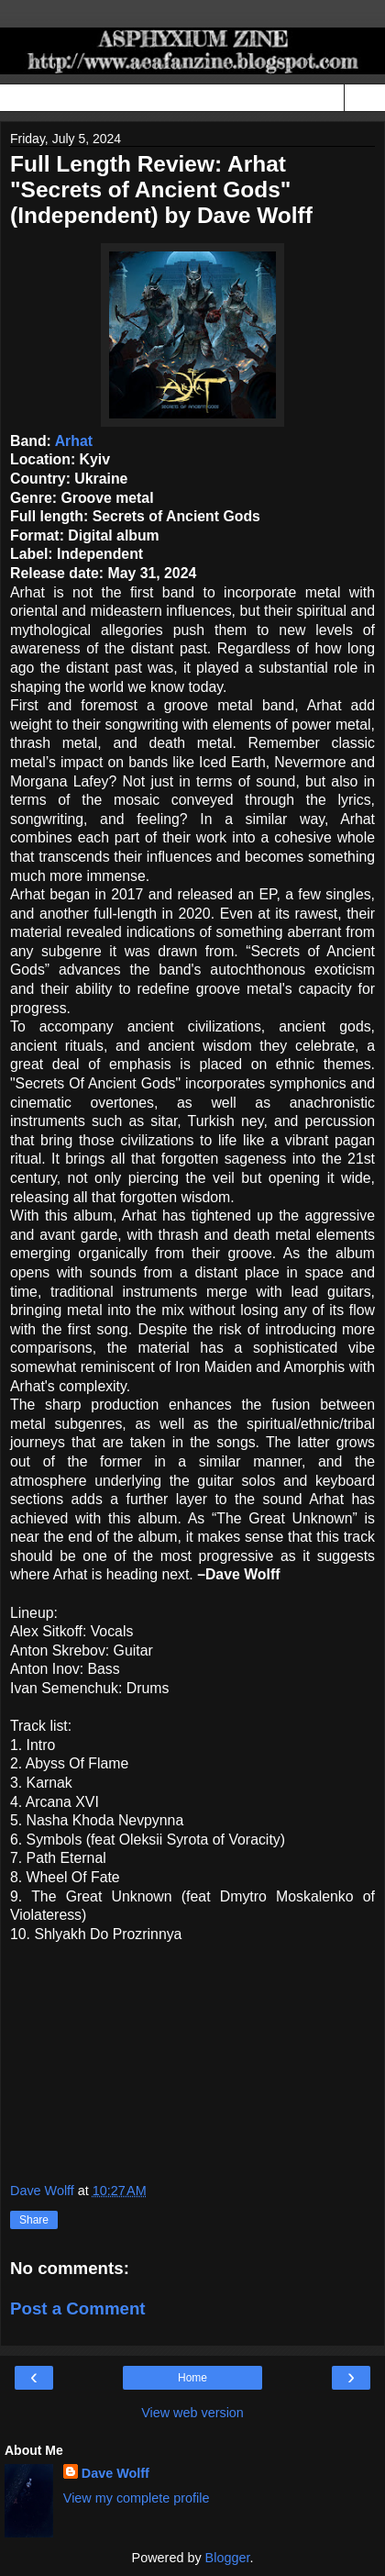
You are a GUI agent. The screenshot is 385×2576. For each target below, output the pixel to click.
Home (192, 2377)
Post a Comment (78, 2308)
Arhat (74, 441)
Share (34, 2220)
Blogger (227, 2557)
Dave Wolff (115, 2473)
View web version (192, 2412)
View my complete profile (136, 2498)
